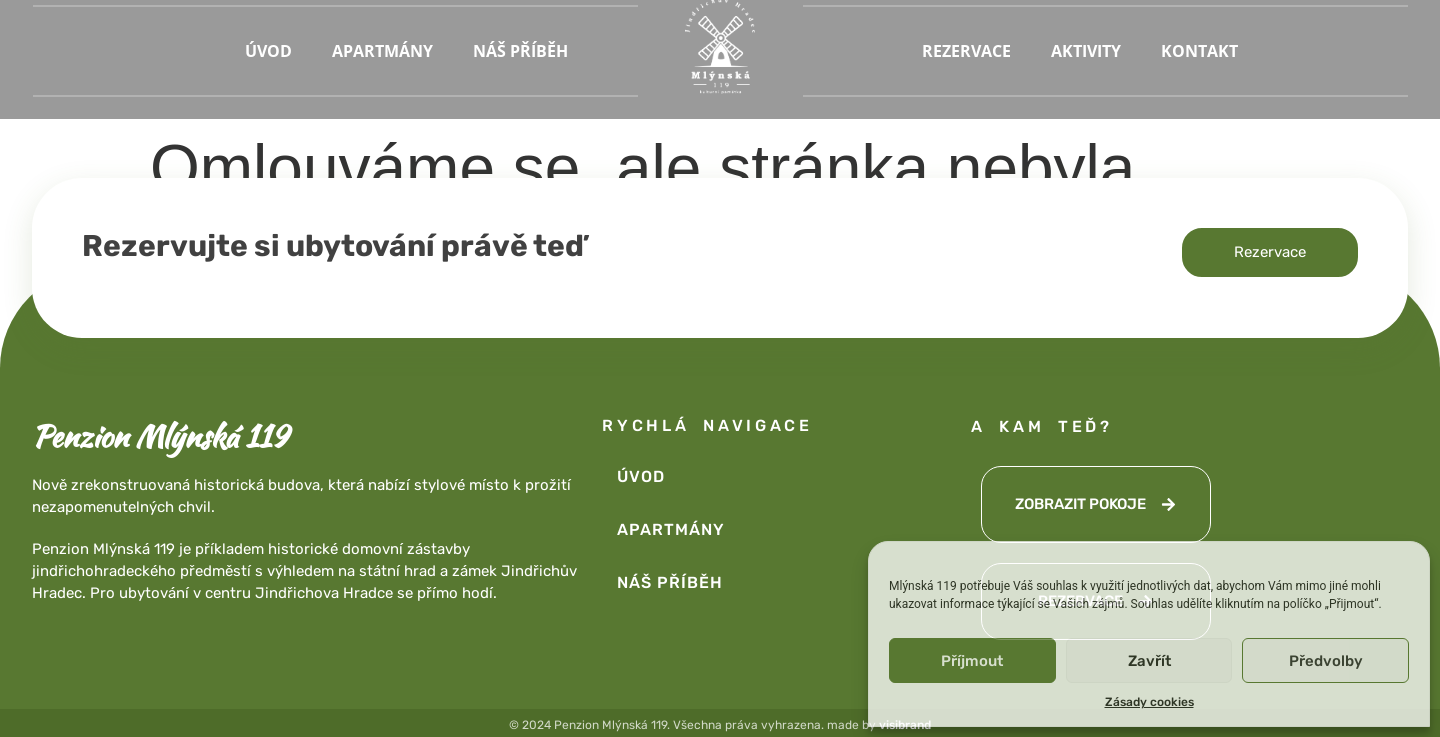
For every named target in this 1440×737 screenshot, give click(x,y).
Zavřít (1149, 661)
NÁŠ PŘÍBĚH (520, 51)
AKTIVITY (1086, 51)
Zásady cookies (1149, 702)
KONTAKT (1199, 51)
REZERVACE (966, 51)
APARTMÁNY (382, 51)
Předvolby (1326, 661)
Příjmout (972, 661)
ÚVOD (268, 51)
